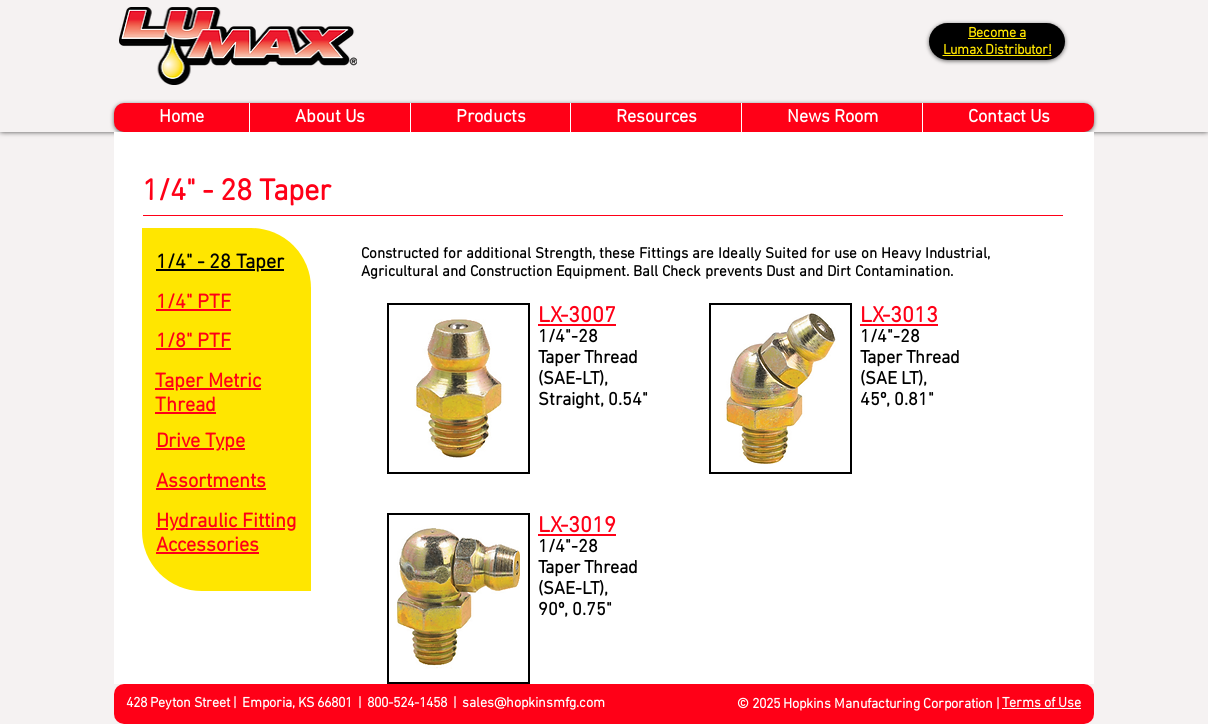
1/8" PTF (193, 342)
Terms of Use (1041, 703)
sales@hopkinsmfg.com (533, 703)
